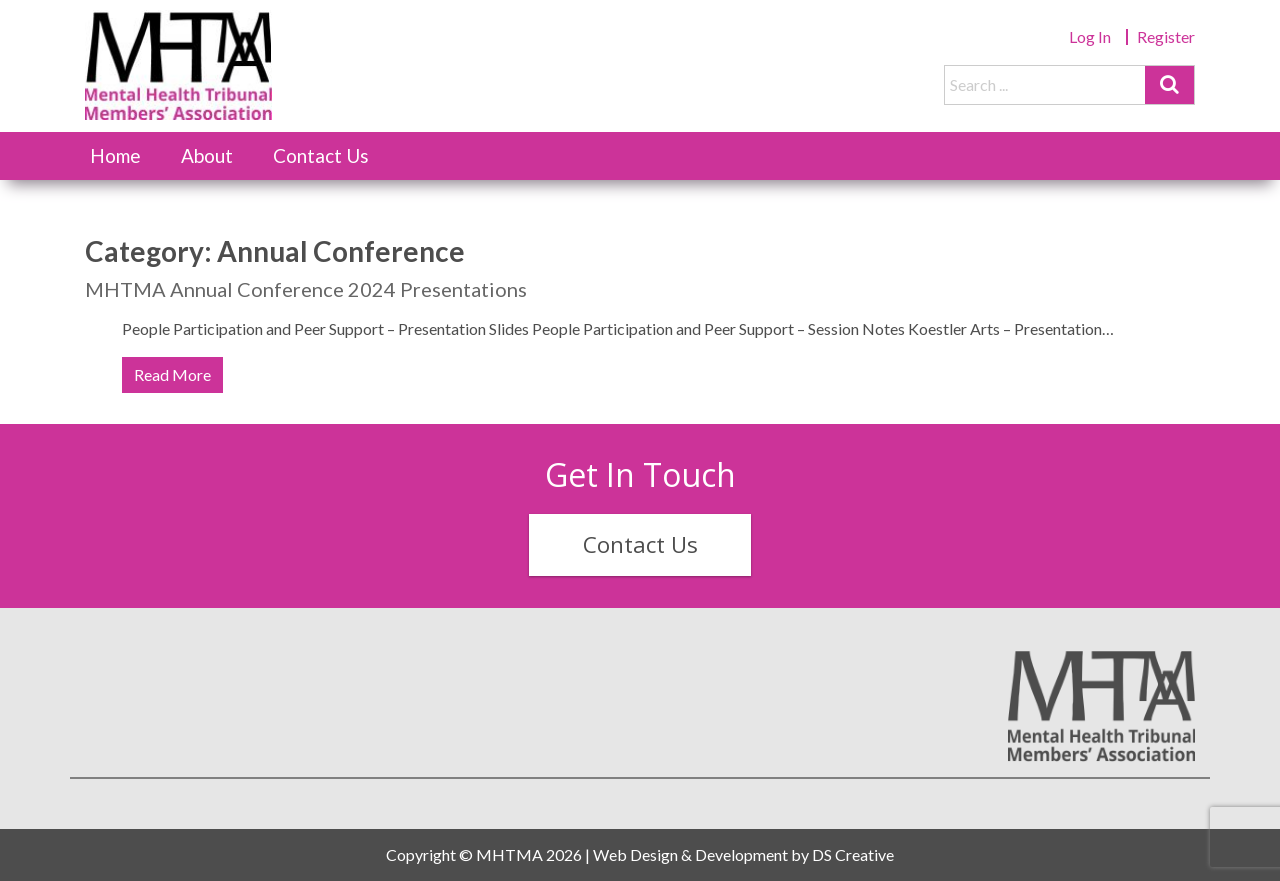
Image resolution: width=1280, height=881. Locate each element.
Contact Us (321, 155)
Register (1166, 36)
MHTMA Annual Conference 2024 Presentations (306, 289)
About (207, 155)
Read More (172, 374)
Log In (1090, 36)
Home (115, 155)
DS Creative (853, 854)
